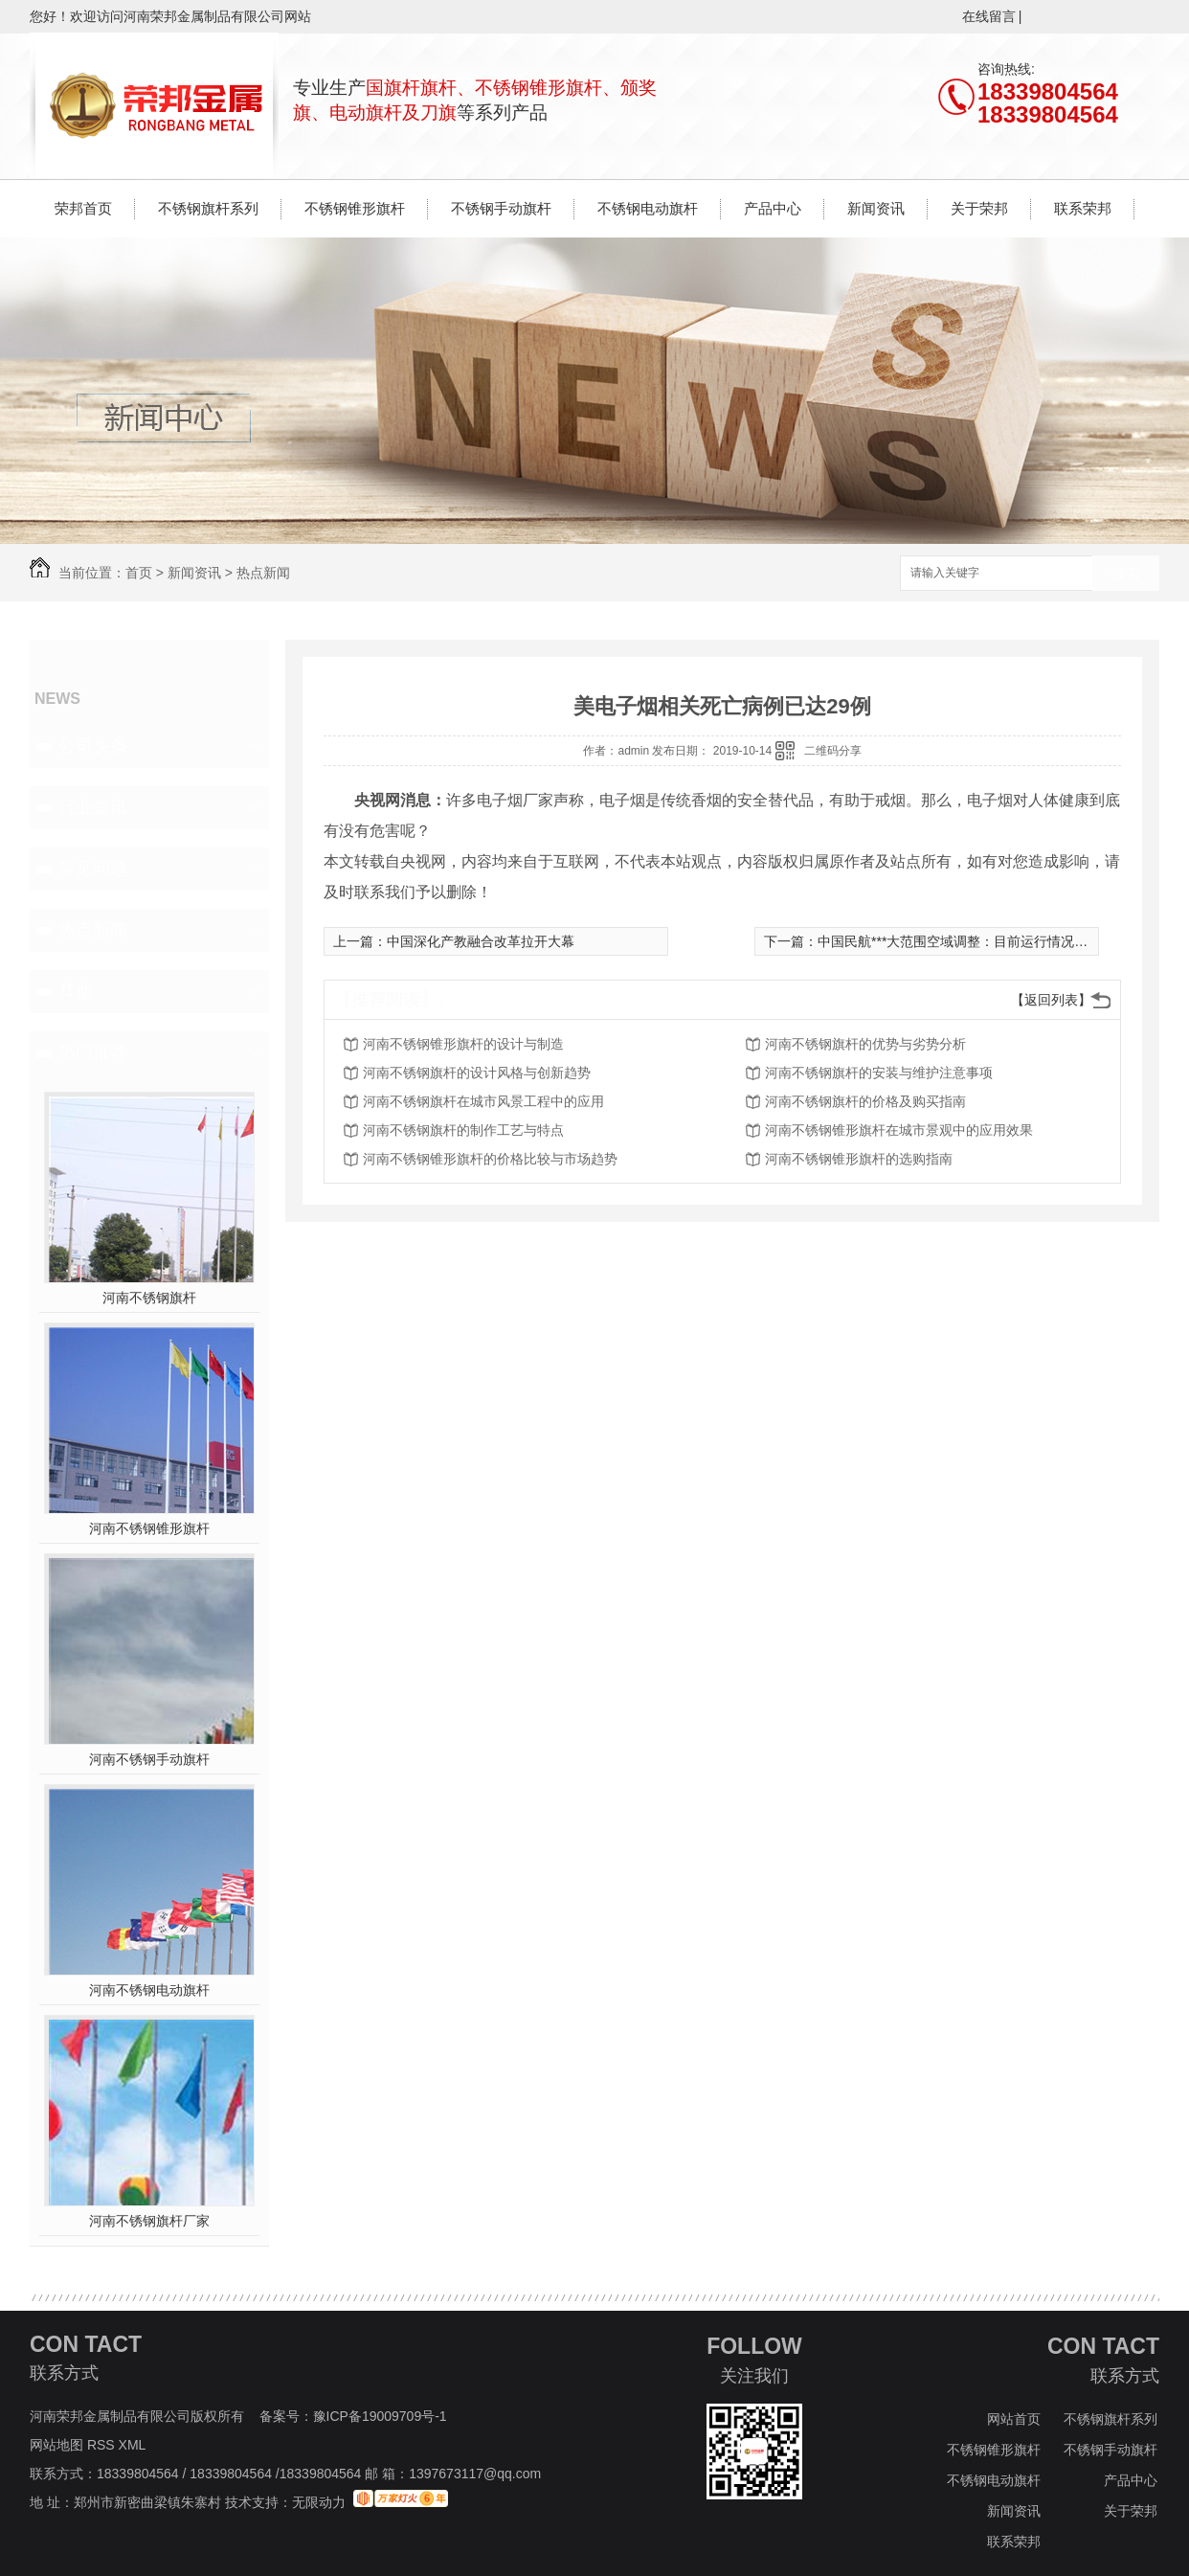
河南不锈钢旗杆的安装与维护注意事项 (879, 1072)
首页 (138, 572)
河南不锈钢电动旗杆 (149, 1990)
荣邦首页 (83, 208)
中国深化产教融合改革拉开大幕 (480, 941)
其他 (75, 991)
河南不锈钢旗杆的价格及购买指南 (865, 1101)
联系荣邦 (1082, 208)
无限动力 (319, 2502)
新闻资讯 (876, 208)
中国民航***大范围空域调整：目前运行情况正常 (959, 941)
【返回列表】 (1051, 999)
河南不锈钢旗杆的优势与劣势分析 (865, 1043)
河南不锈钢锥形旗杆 (149, 1528)
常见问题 (92, 868)
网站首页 (1014, 2419)
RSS (103, 2444)
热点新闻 (263, 572)
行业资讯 (92, 807)
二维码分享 (833, 750)
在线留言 (989, 16)
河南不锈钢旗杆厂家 (149, 2220)
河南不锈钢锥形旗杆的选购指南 (859, 1158)
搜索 (1125, 574)
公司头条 (92, 746)
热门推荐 (92, 1052)
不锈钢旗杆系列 (208, 208)
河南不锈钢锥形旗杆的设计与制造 (463, 1043)
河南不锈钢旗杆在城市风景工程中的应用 (483, 1101)
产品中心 (772, 208)
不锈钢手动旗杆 (501, 208)
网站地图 (56, 2444)
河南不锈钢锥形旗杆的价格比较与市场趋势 (490, 1158)
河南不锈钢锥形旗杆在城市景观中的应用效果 (899, 1130)
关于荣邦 (979, 208)
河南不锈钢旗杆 (149, 1297)
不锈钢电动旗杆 (647, 208)
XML (134, 2444)
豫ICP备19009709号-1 (380, 2416)
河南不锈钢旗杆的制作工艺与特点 (463, 1130)
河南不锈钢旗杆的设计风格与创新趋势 (477, 1072)
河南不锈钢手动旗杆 (149, 1759)
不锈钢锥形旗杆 (354, 208)
